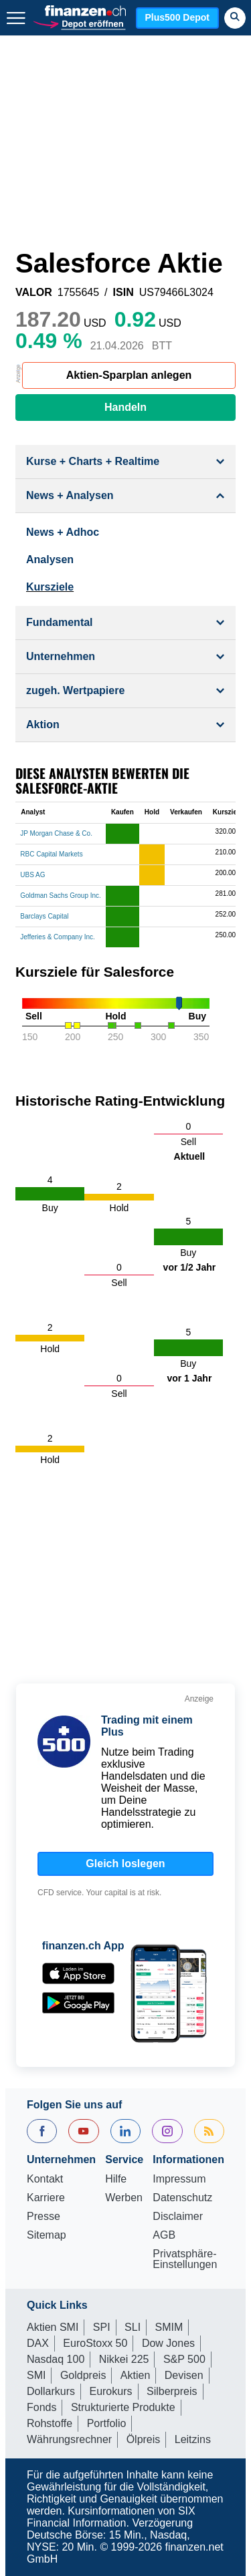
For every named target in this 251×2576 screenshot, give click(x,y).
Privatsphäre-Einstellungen (185, 2259)
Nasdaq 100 (55, 2359)
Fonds (41, 2407)
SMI (36, 2375)
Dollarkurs (51, 2391)
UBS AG (32, 874)
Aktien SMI (52, 2327)
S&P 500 (184, 2359)
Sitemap (46, 2235)
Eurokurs (110, 2391)
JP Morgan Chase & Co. (56, 833)
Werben (124, 2198)
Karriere (46, 2198)
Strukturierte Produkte (123, 2407)
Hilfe (116, 2179)
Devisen (184, 2375)
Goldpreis (83, 2375)
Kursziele (50, 587)
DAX (38, 2343)
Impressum (179, 2179)
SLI (132, 2327)
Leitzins (193, 2439)
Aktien (135, 2375)
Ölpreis (144, 2439)
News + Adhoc (62, 532)
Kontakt (45, 2179)
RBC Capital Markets (51, 854)
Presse (43, 2216)
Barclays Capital (44, 916)
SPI (101, 2327)
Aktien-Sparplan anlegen (129, 375)
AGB (164, 2235)
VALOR (33, 292)
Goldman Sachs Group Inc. (60, 895)
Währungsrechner (69, 2439)
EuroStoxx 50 (95, 2343)
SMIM (169, 2327)
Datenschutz (182, 2198)
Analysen (50, 559)
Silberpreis (172, 2391)
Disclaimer (178, 2216)
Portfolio (107, 2423)
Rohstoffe (49, 2423)
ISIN (123, 292)
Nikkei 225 (124, 2359)
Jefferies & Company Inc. (57, 937)
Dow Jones (168, 2343)
